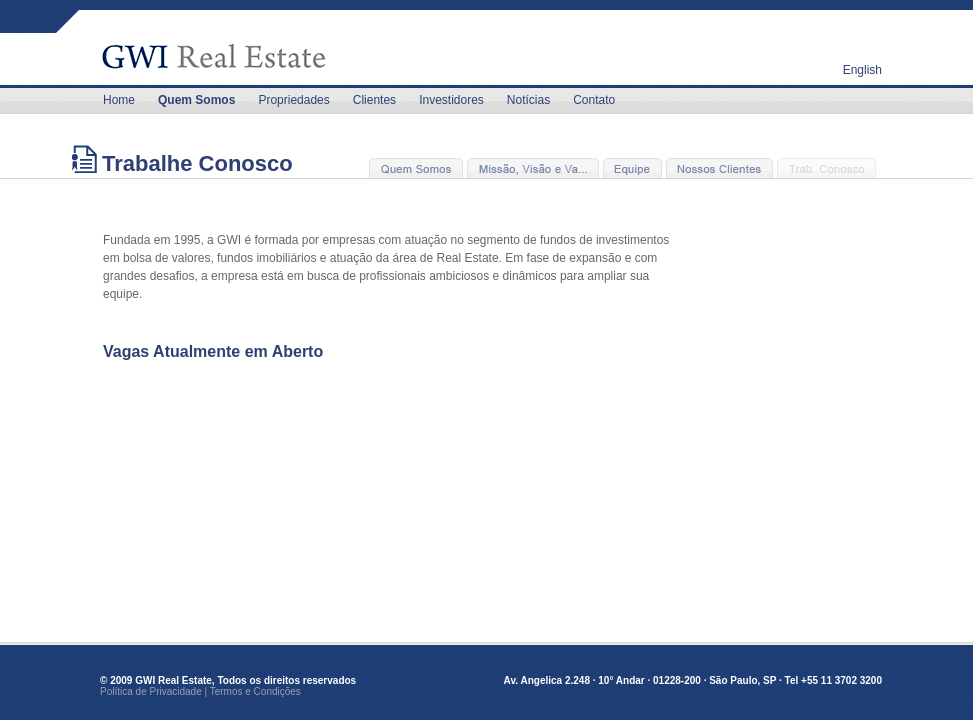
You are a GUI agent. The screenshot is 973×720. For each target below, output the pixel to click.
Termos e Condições (255, 691)
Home (119, 100)
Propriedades (293, 100)
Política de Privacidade (151, 691)
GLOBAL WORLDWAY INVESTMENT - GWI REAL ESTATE (228, 45)
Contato (594, 100)
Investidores (451, 100)
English (862, 70)
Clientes (374, 100)
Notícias (528, 100)
